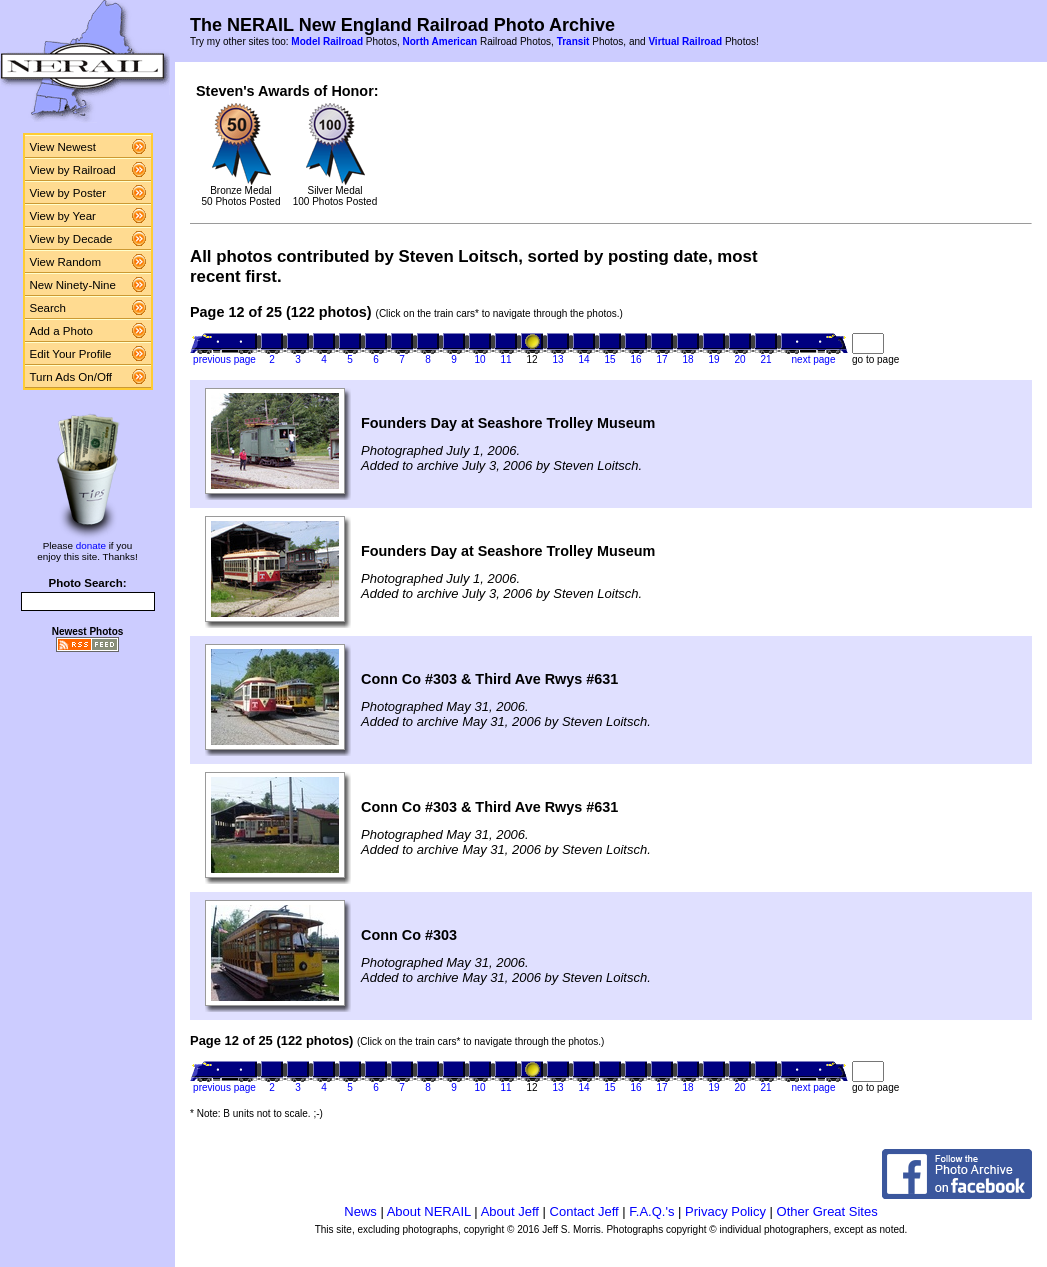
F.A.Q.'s (651, 1211)
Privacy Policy (725, 1211)
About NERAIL (429, 1211)
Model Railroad (327, 41)
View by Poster (68, 193)
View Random (65, 262)
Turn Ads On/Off (71, 377)
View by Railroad (73, 170)
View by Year (63, 216)
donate (91, 545)
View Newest (63, 147)
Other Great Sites (827, 1211)
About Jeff (510, 1211)
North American (439, 41)
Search (48, 308)
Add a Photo (61, 331)
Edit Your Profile (71, 354)
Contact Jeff (584, 1211)
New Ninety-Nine (73, 285)
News (360, 1211)
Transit (573, 41)
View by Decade (71, 239)
